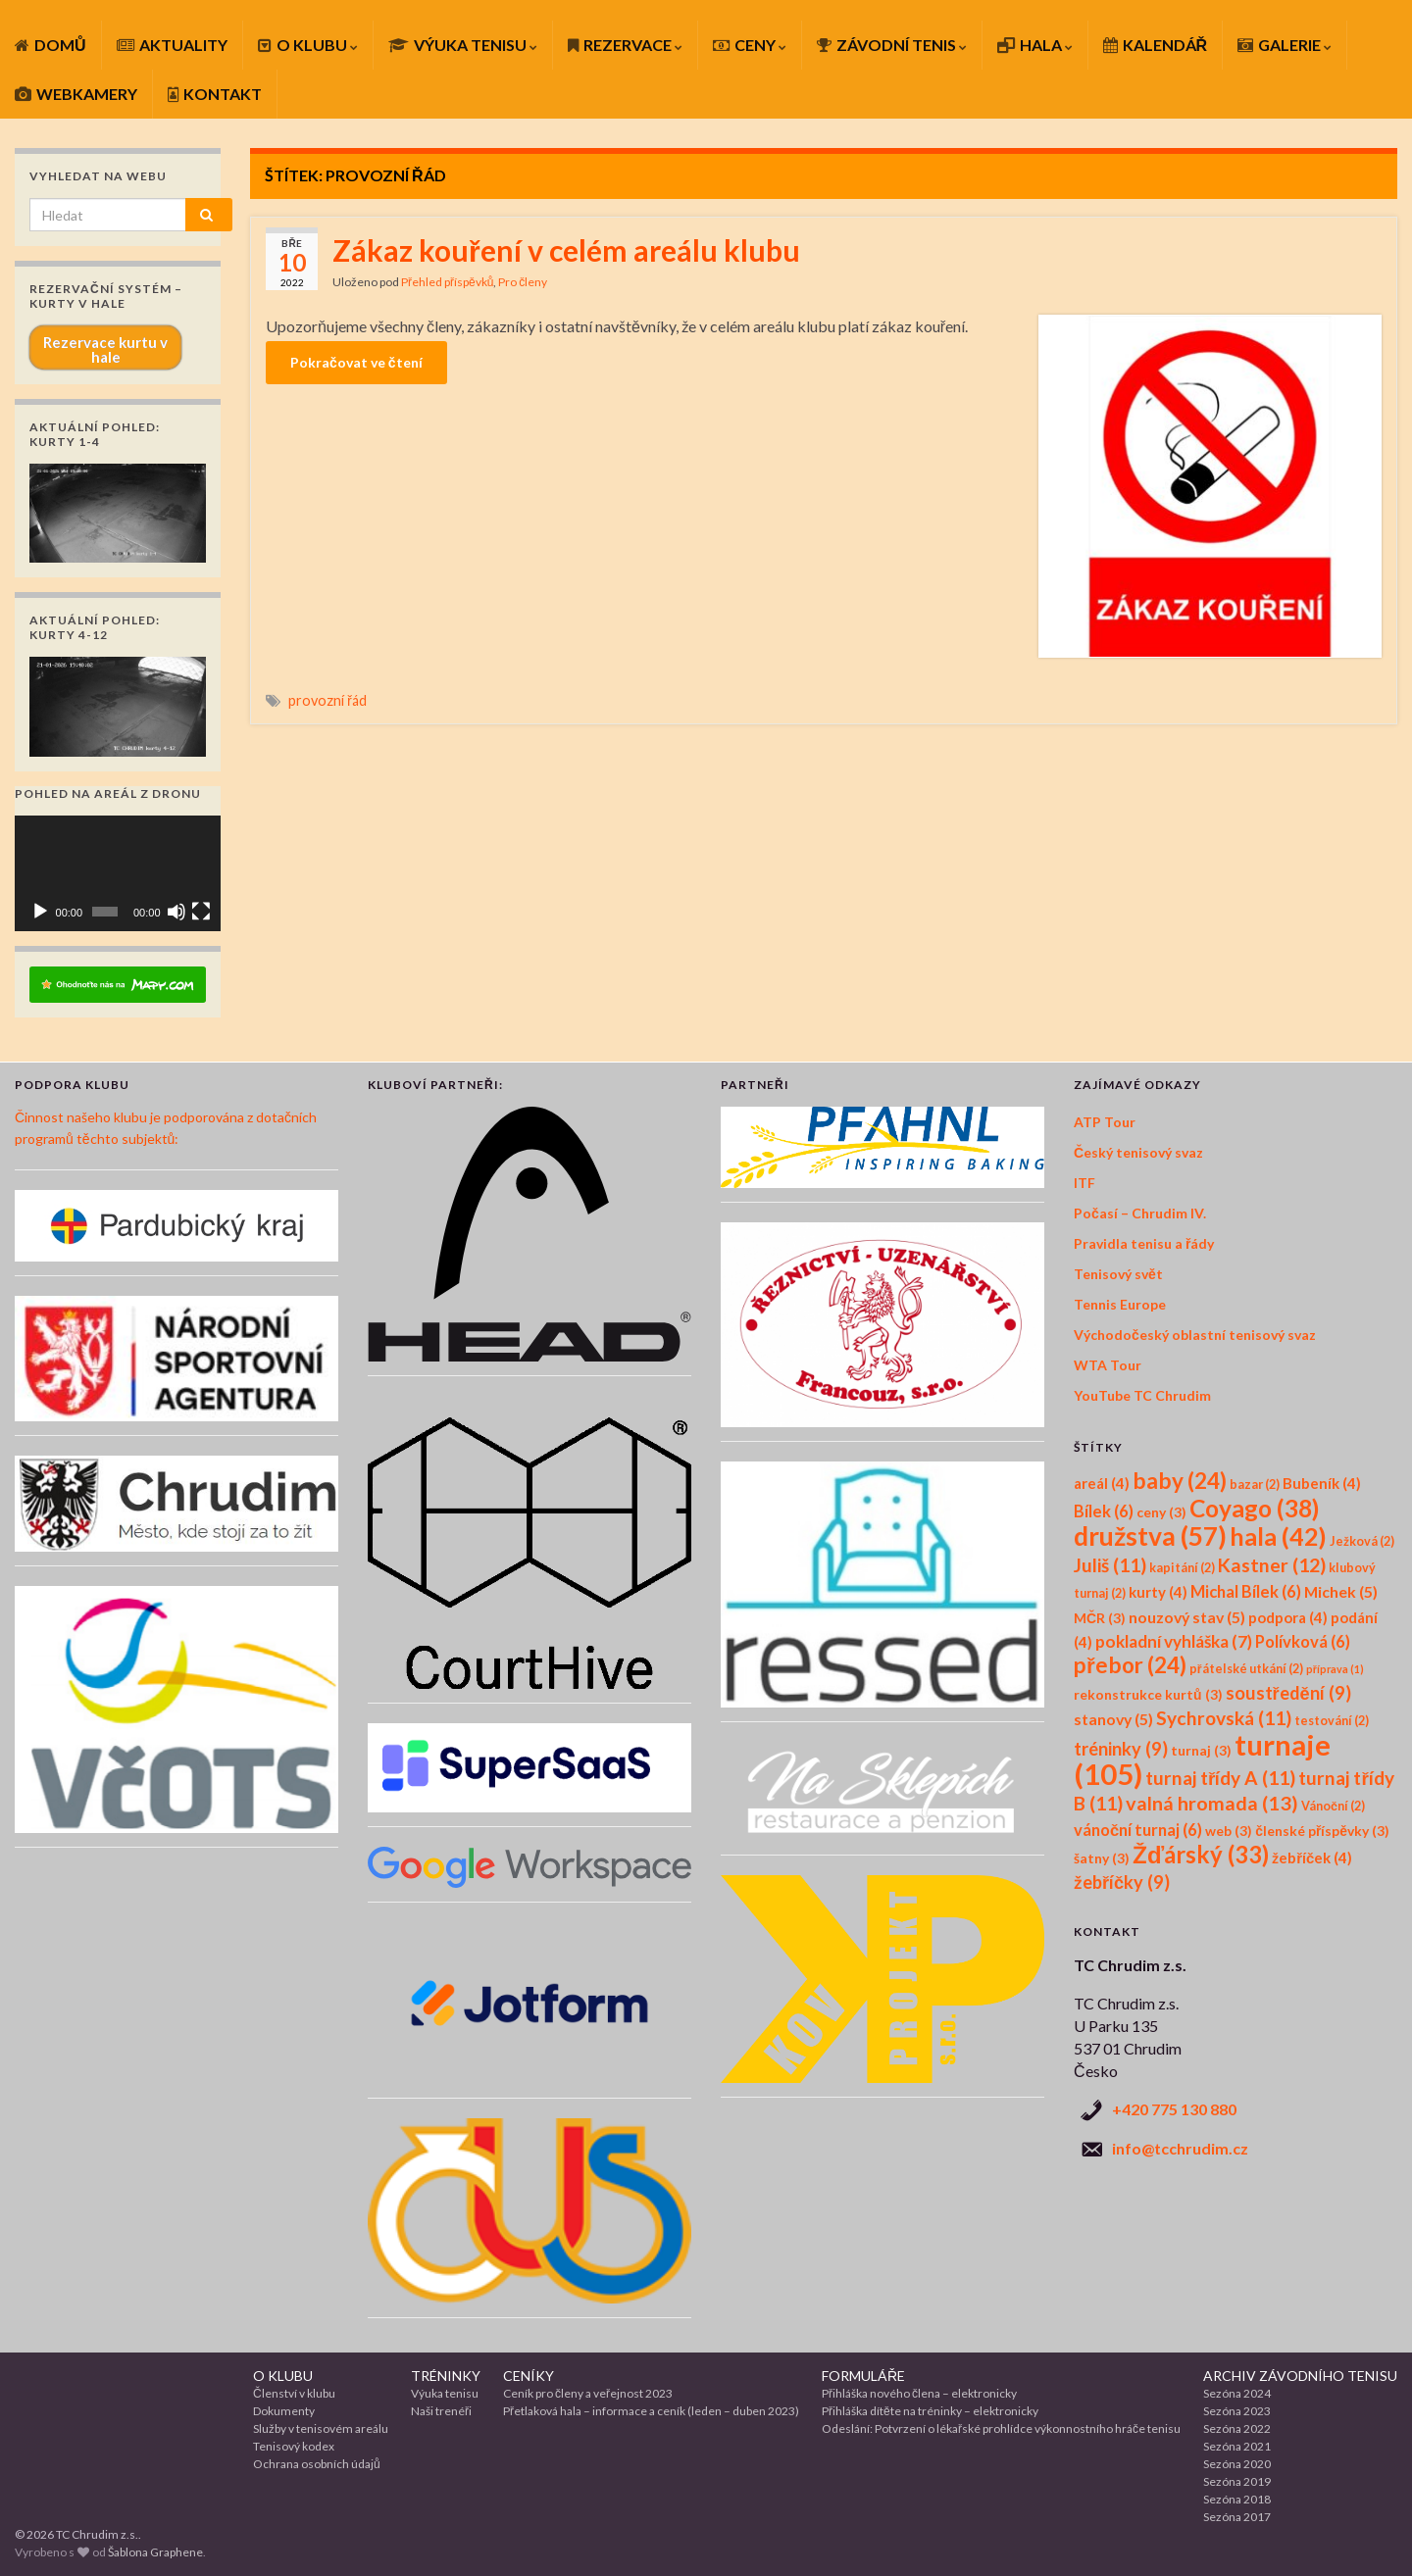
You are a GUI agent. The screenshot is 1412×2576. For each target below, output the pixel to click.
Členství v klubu (294, 2393)
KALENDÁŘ (1155, 44)
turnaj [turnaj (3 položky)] (1201, 1750)
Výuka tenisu (445, 2393)
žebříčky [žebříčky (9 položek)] (1122, 1882)
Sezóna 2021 (1237, 2446)
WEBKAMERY (76, 93)
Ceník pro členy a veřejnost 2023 (588, 2393)
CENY (749, 44)
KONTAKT (215, 93)
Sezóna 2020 (1237, 2463)
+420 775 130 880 (1174, 2109)
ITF (1084, 1182)
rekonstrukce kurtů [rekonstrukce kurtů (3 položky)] (1148, 1694)
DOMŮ (50, 44)
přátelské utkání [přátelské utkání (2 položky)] (1246, 1668)
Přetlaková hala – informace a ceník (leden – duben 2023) (651, 2410)
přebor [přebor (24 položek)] (1130, 1665)
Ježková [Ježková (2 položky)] (1362, 1541)
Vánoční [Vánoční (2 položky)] (1333, 1806)
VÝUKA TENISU (462, 44)
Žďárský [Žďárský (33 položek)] (1201, 1854)
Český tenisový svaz (1138, 1152)
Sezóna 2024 (1237, 2393)
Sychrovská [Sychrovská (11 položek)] (1223, 1718)
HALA (1035, 44)
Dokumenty (284, 2410)
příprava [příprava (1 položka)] (1335, 1668)
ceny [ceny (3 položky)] (1161, 1512)
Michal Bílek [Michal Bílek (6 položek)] (1245, 1592)
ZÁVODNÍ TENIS (892, 44)
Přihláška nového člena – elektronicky (919, 2393)
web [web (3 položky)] (1228, 1830)
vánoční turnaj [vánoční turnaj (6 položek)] (1138, 1830)
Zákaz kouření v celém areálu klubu (566, 250)
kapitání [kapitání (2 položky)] (1182, 1567)
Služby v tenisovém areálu (320, 2428)
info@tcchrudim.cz (1180, 2148)
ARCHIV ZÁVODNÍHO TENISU (1300, 2375)
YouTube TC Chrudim (1142, 1395)
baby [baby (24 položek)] (1180, 1480)
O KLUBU (308, 44)
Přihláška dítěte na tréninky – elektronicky (930, 2410)
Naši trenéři (441, 2410)
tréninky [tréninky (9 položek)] (1121, 1748)
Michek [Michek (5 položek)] (1341, 1591)
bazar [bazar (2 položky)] (1255, 1484)
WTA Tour (1107, 1365)
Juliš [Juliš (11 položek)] (1110, 1565)
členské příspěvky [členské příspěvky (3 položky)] (1322, 1830)
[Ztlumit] (176, 911)
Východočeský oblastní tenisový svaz (1195, 1334)
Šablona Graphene (155, 2552)
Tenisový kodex (293, 2446)
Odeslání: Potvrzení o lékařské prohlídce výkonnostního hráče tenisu (1001, 2428)
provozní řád (327, 700)
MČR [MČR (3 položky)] (1100, 1618)
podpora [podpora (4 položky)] (1288, 1617)
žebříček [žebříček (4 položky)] (1312, 1857)
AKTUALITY (172, 44)
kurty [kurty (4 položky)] (1158, 1592)
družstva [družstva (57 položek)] (1150, 1536)
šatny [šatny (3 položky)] (1102, 1858)
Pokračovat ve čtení (356, 362)
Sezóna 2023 (1237, 2410)
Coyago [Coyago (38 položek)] (1254, 1508)
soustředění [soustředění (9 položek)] (1288, 1693)
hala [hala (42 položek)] (1278, 1536)
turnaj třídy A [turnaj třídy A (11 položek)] (1220, 1777)
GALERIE (1284, 44)
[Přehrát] (40, 911)
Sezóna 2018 (1237, 2499)
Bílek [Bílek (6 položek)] (1104, 1511)
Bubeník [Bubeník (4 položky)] (1322, 1483)
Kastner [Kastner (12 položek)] (1272, 1565)
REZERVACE (625, 44)
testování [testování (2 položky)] (1331, 1720)
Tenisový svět (1118, 1273)
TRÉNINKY (445, 2375)
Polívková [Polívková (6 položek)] (1302, 1642)
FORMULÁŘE (863, 2375)
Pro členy (522, 281)
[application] (118, 873)
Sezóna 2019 (1237, 2481)
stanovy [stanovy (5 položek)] (1113, 1718)
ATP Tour (1104, 1122)
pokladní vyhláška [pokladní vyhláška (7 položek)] (1173, 1641)
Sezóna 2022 (1237, 2428)
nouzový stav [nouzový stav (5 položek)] (1187, 1617)
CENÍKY (528, 2375)
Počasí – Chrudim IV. (1140, 1213)
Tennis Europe (1120, 1304)
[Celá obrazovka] (201, 911)
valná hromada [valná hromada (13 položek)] (1212, 1802)
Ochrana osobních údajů (316, 2463)
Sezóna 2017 (1237, 2516)
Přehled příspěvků (447, 281)
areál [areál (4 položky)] (1102, 1483)
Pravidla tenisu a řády (1144, 1243)
